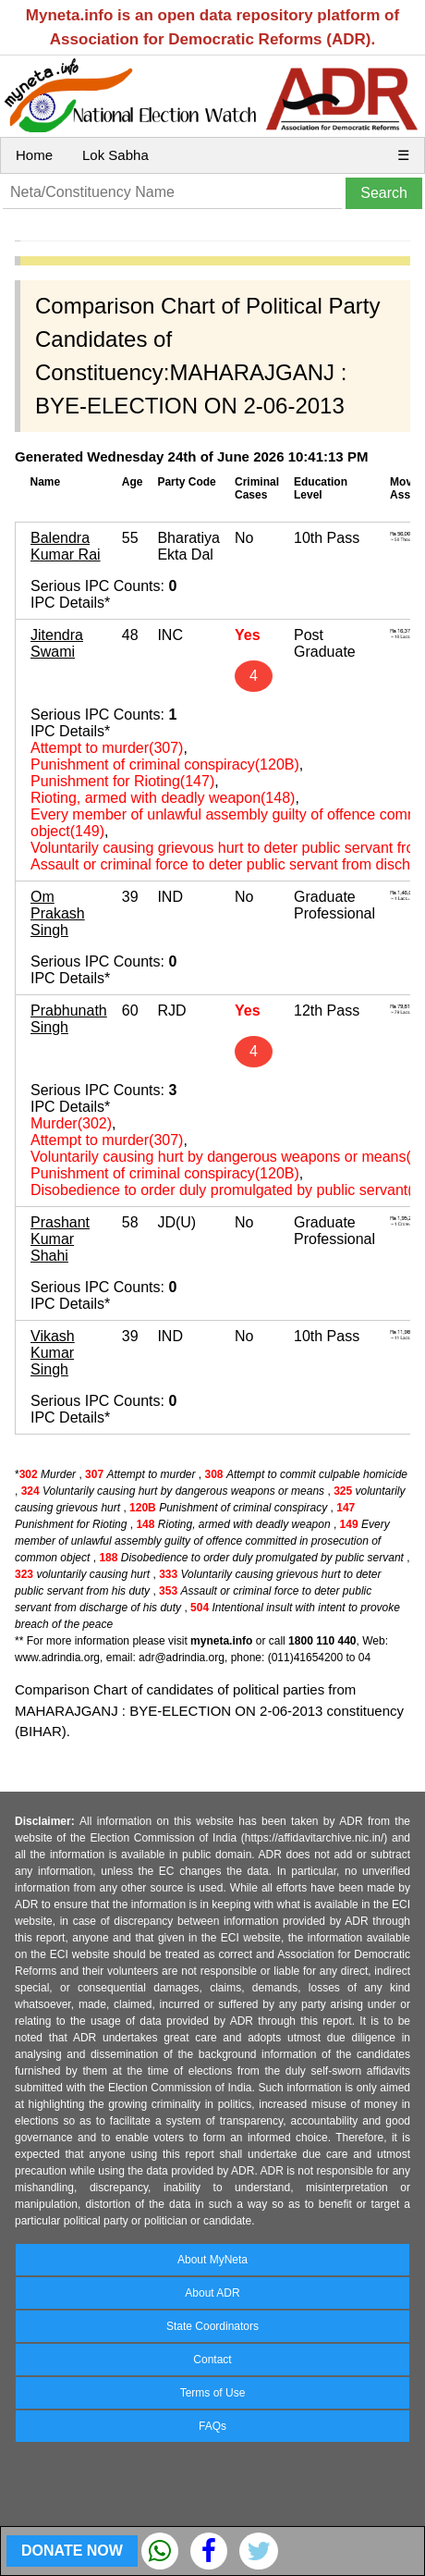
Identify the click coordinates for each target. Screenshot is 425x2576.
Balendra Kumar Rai (65, 546)
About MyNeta (212, 2259)
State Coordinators (212, 2326)
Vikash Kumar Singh (52, 1352)
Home (34, 155)
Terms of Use (213, 2392)
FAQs (212, 2426)
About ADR (212, 2292)
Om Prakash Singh (57, 913)
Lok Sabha (115, 155)
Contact (212, 2359)
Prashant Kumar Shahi (60, 1238)
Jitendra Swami (56, 643)
